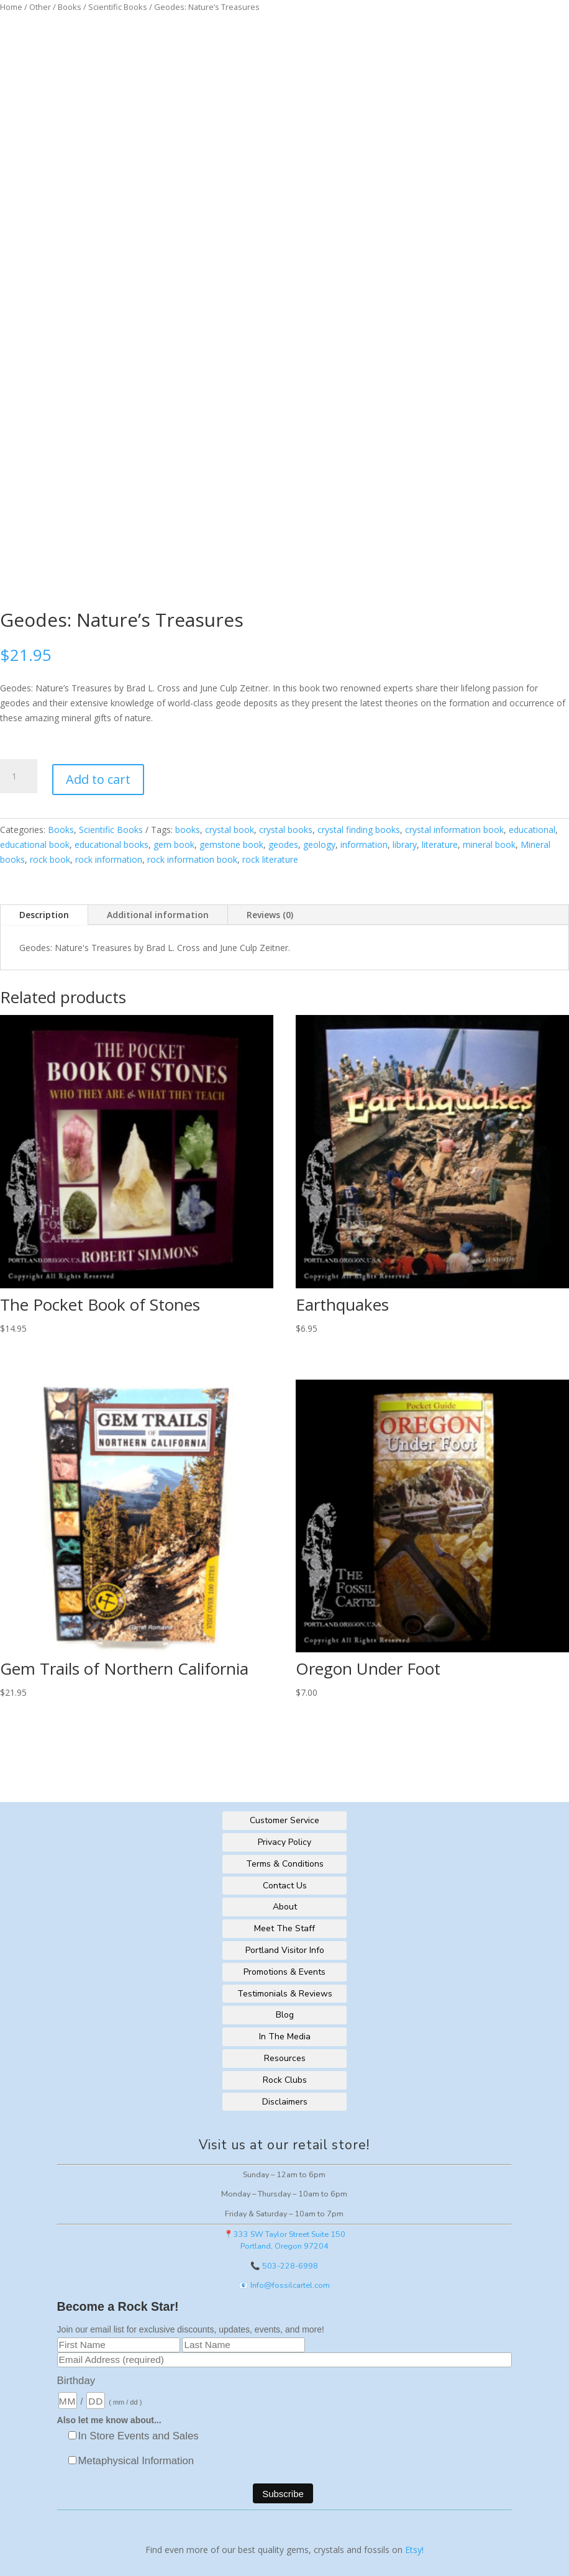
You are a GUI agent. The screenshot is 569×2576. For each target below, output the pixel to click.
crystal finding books (358, 829)
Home (11, 6)
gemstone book (231, 844)
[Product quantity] (18, 776)
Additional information (158, 915)
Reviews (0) (270, 915)
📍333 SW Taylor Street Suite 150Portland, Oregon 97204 (284, 2240)
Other (40, 6)
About (285, 1907)
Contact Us (285, 1885)
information (364, 844)
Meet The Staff (284, 1928)
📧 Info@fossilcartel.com (284, 2285)
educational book (35, 844)
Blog (285, 2015)
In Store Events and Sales (138, 2436)
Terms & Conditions (285, 1864)
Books (69, 6)
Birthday (76, 2381)
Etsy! (414, 2550)
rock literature (270, 859)
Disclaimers (284, 2102)
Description (44, 915)
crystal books (285, 829)
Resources (285, 2058)
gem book (173, 844)
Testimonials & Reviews (284, 1994)
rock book (50, 859)
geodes (283, 844)
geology (319, 844)
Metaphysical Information (136, 2461)
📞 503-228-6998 (284, 2265)
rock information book (192, 859)
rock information (108, 859)
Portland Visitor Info (284, 1950)
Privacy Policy (284, 1842)
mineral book (489, 844)
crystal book (229, 829)
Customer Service (284, 1820)
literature (440, 844)
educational (532, 829)
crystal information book (454, 829)
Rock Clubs (285, 2080)
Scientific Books (117, 6)
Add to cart (98, 779)
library (405, 844)
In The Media (285, 2036)
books (187, 829)
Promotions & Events (284, 1972)
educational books (111, 844)
